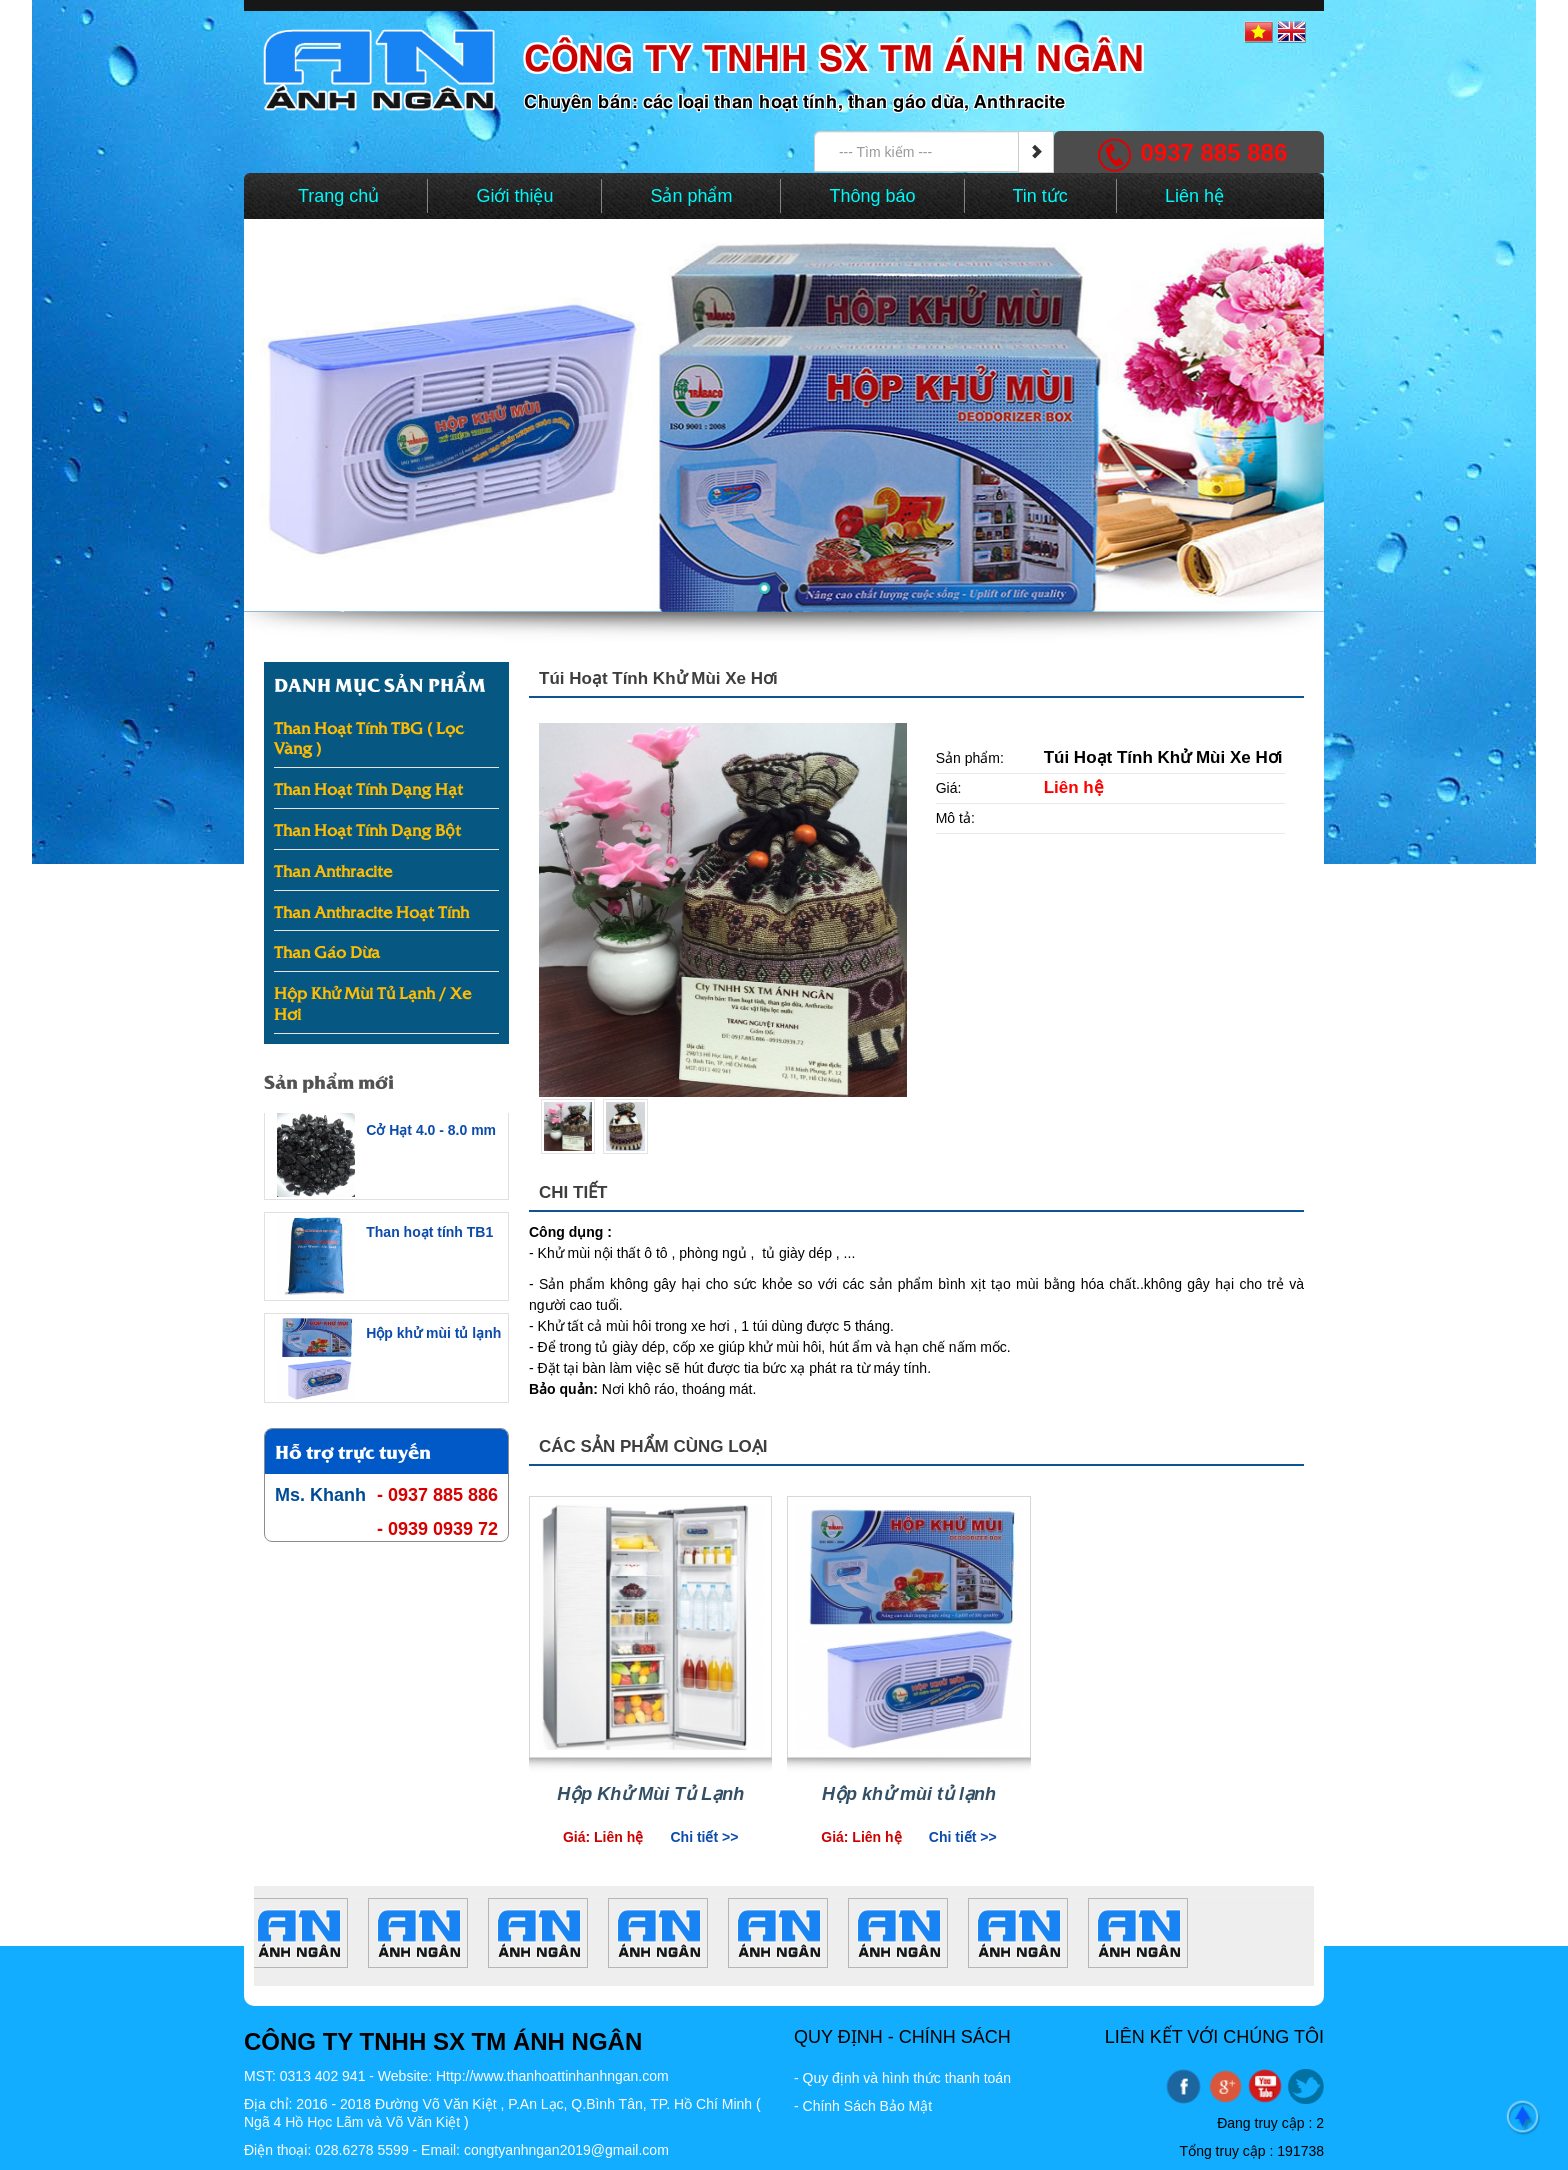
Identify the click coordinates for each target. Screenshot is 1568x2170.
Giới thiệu (514, 196)
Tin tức (1040, 196)
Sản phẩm (691, 196)
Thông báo (872, 196)
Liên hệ (1194, 196)
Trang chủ (338, 196)
